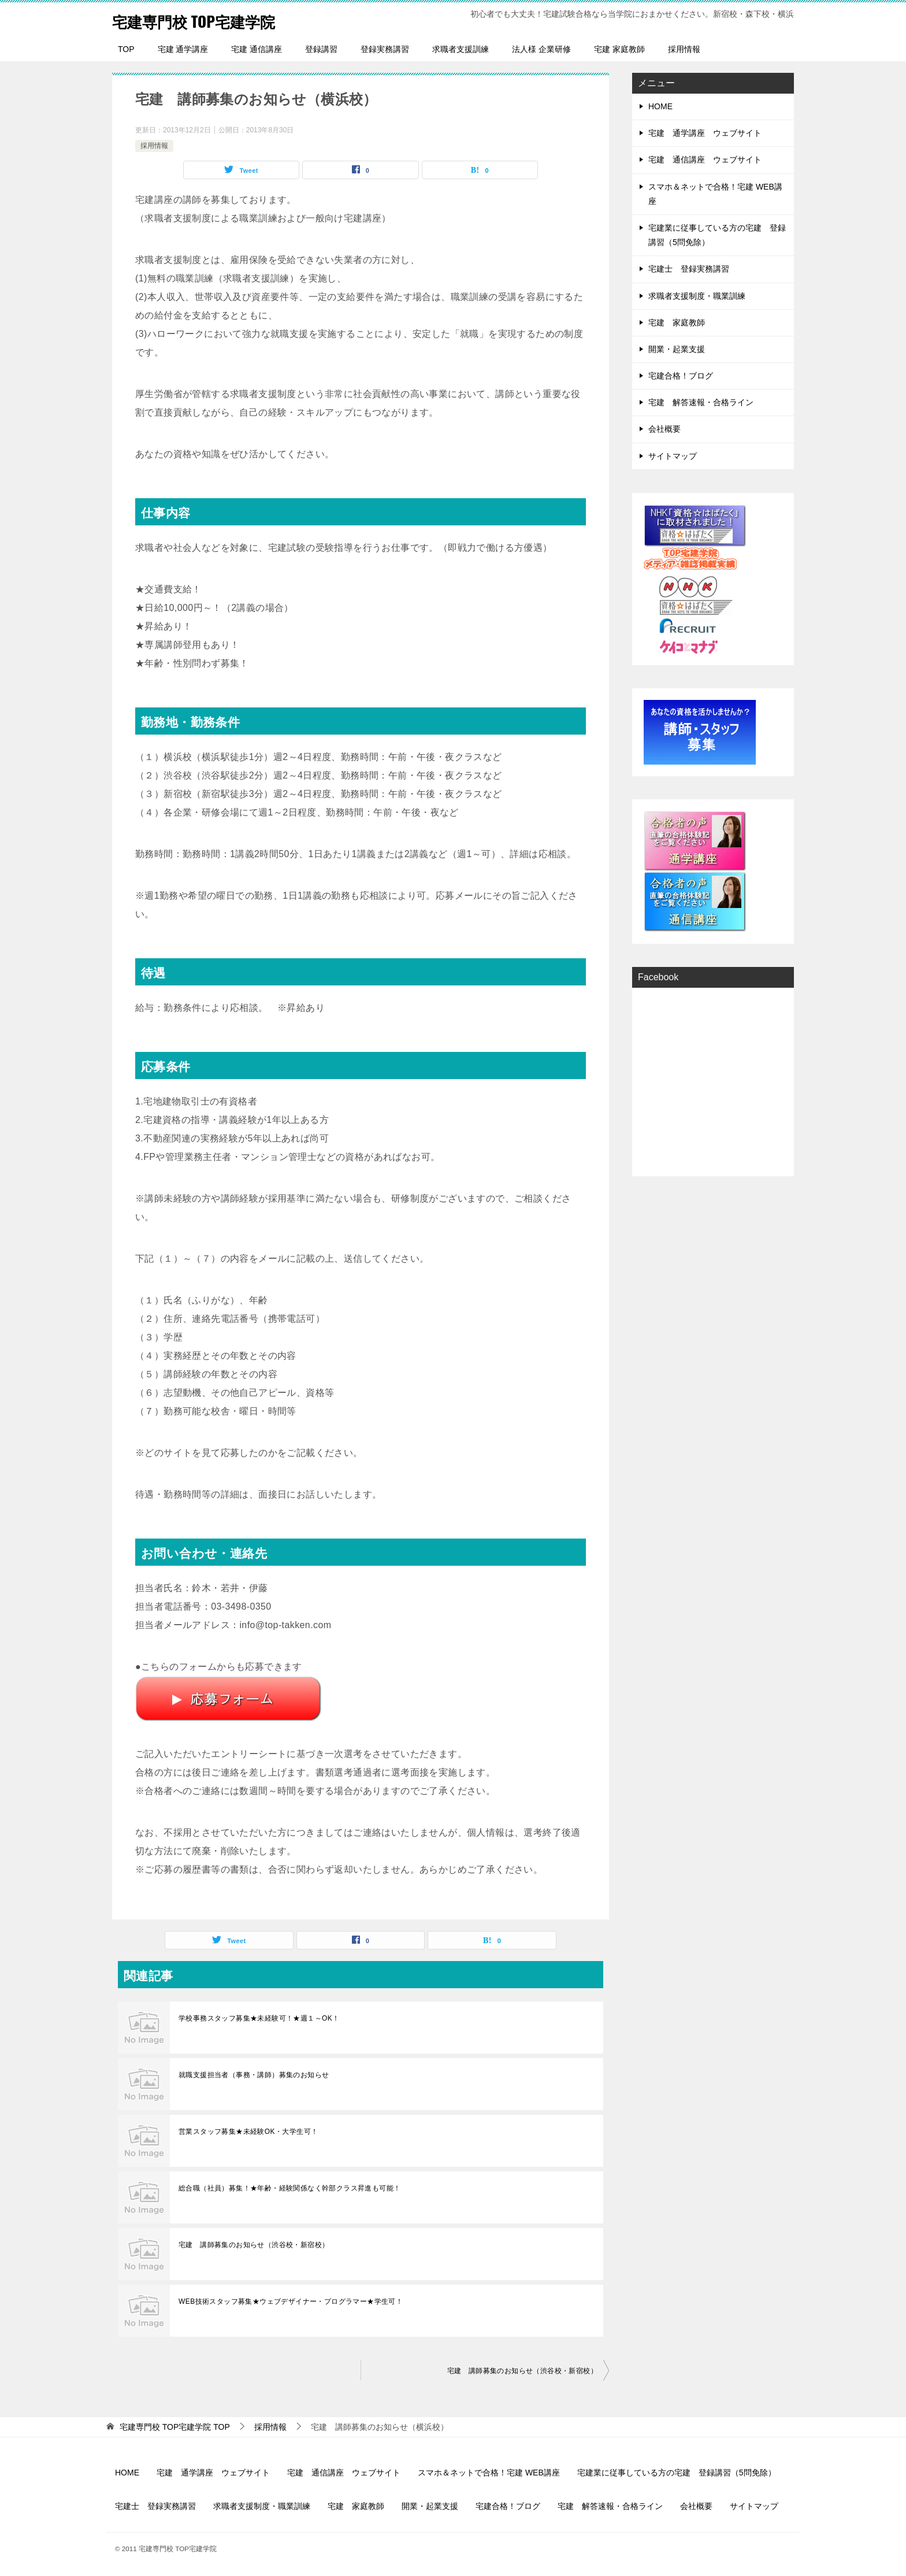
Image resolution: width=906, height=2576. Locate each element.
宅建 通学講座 (183, 49)
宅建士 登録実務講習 (688, 268)
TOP (126, 49)
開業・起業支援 (676, 349)
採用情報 (684, 49)
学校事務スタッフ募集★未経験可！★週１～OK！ (259, 2018)
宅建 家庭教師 (619, 49)
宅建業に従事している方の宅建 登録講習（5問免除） (717, 235)
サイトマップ (672, 456)
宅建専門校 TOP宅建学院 (206, 20)
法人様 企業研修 (541, 49)
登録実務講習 (385, 49)
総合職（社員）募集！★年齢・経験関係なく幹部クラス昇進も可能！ (289, 2188)
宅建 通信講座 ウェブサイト (705, 159)
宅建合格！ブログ (680, 375)
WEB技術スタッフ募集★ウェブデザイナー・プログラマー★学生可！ (291, 2301)
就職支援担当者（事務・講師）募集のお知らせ (254, 2075)
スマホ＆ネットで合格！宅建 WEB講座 (715, 194)
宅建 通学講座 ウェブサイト (705, 133)
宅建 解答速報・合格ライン (700, 402)
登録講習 (321, 49)
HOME (660, 106)
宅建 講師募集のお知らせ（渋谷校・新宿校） (254, 2245)
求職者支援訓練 (460, 49)
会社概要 (664, 428)
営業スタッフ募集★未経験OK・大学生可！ (248, 2131)
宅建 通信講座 (256, 49)
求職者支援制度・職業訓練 (696, 296)
